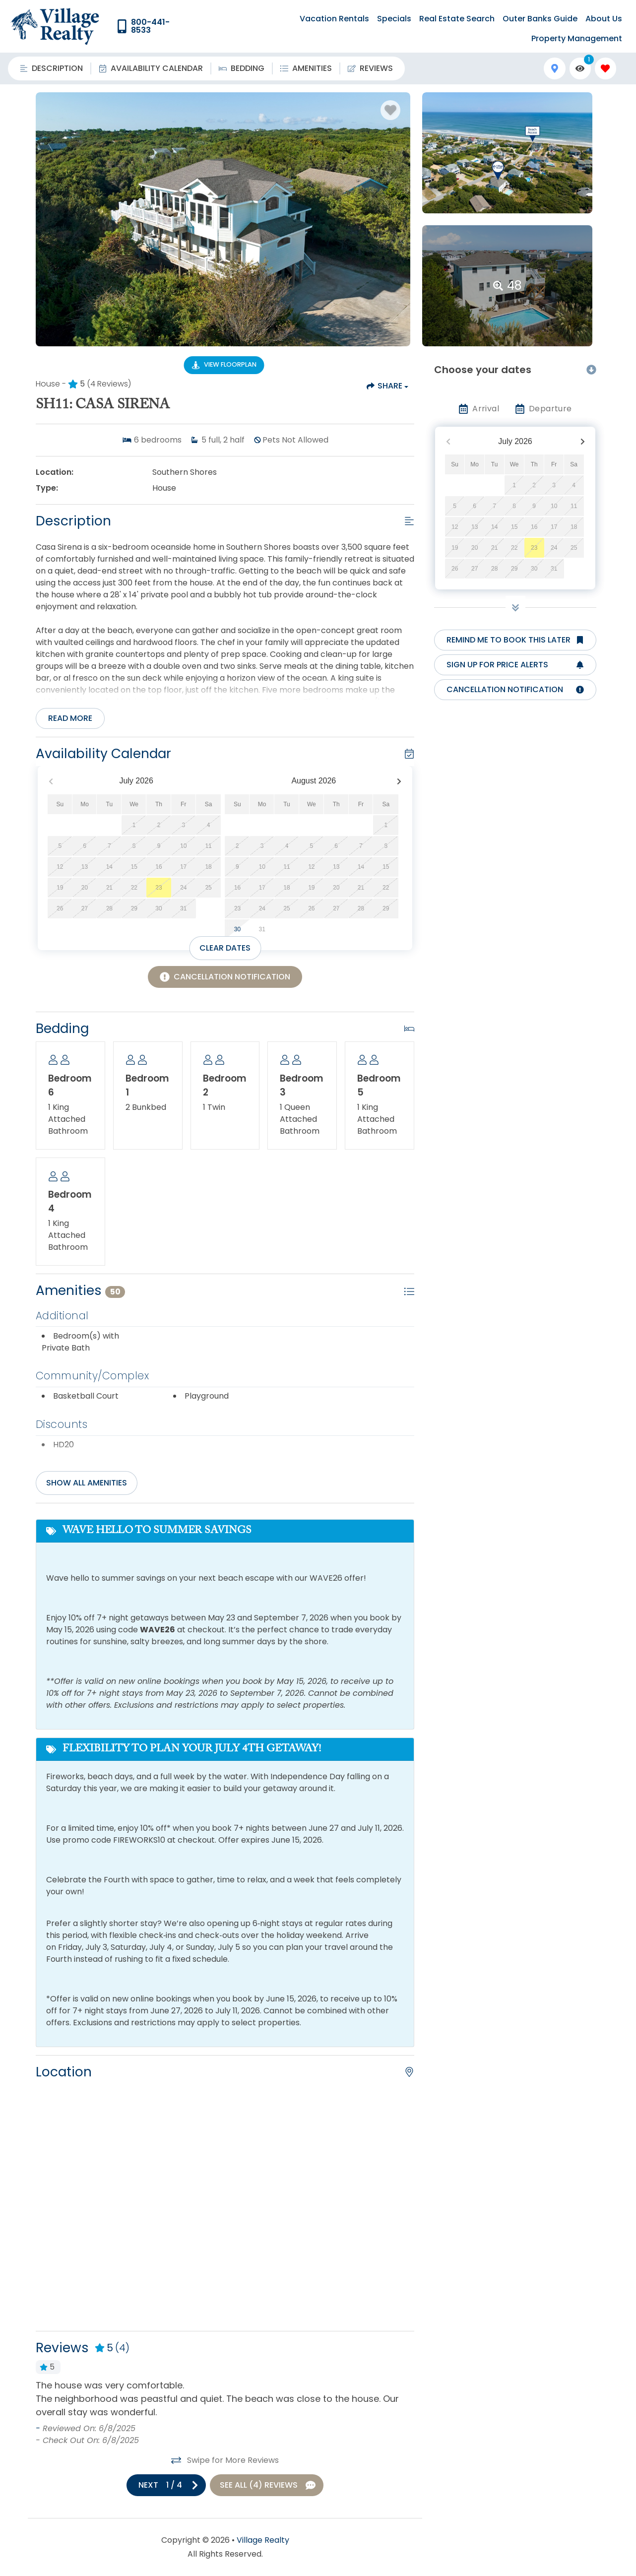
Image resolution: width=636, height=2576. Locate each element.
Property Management (576, 38)
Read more (70, 718)
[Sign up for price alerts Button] (515, 664)
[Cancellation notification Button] (515, 689)
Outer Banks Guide (540, 18)
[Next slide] (166, 2485)
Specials (394, 18)
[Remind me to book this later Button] (515, 640)
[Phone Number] (151, 26)
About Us (603, 18)
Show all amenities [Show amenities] (86, 1482)
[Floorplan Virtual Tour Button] (224, 365)
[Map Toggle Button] (554, 68)
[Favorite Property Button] (390, 110)
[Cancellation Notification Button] (225, 977)
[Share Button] (387, 386)
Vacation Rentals (334, 18)
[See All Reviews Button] (266, 2485)
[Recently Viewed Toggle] (580, 68)
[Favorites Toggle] (605, 68)
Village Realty (263, 2540)
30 (237, 929)
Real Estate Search (457, 18)
